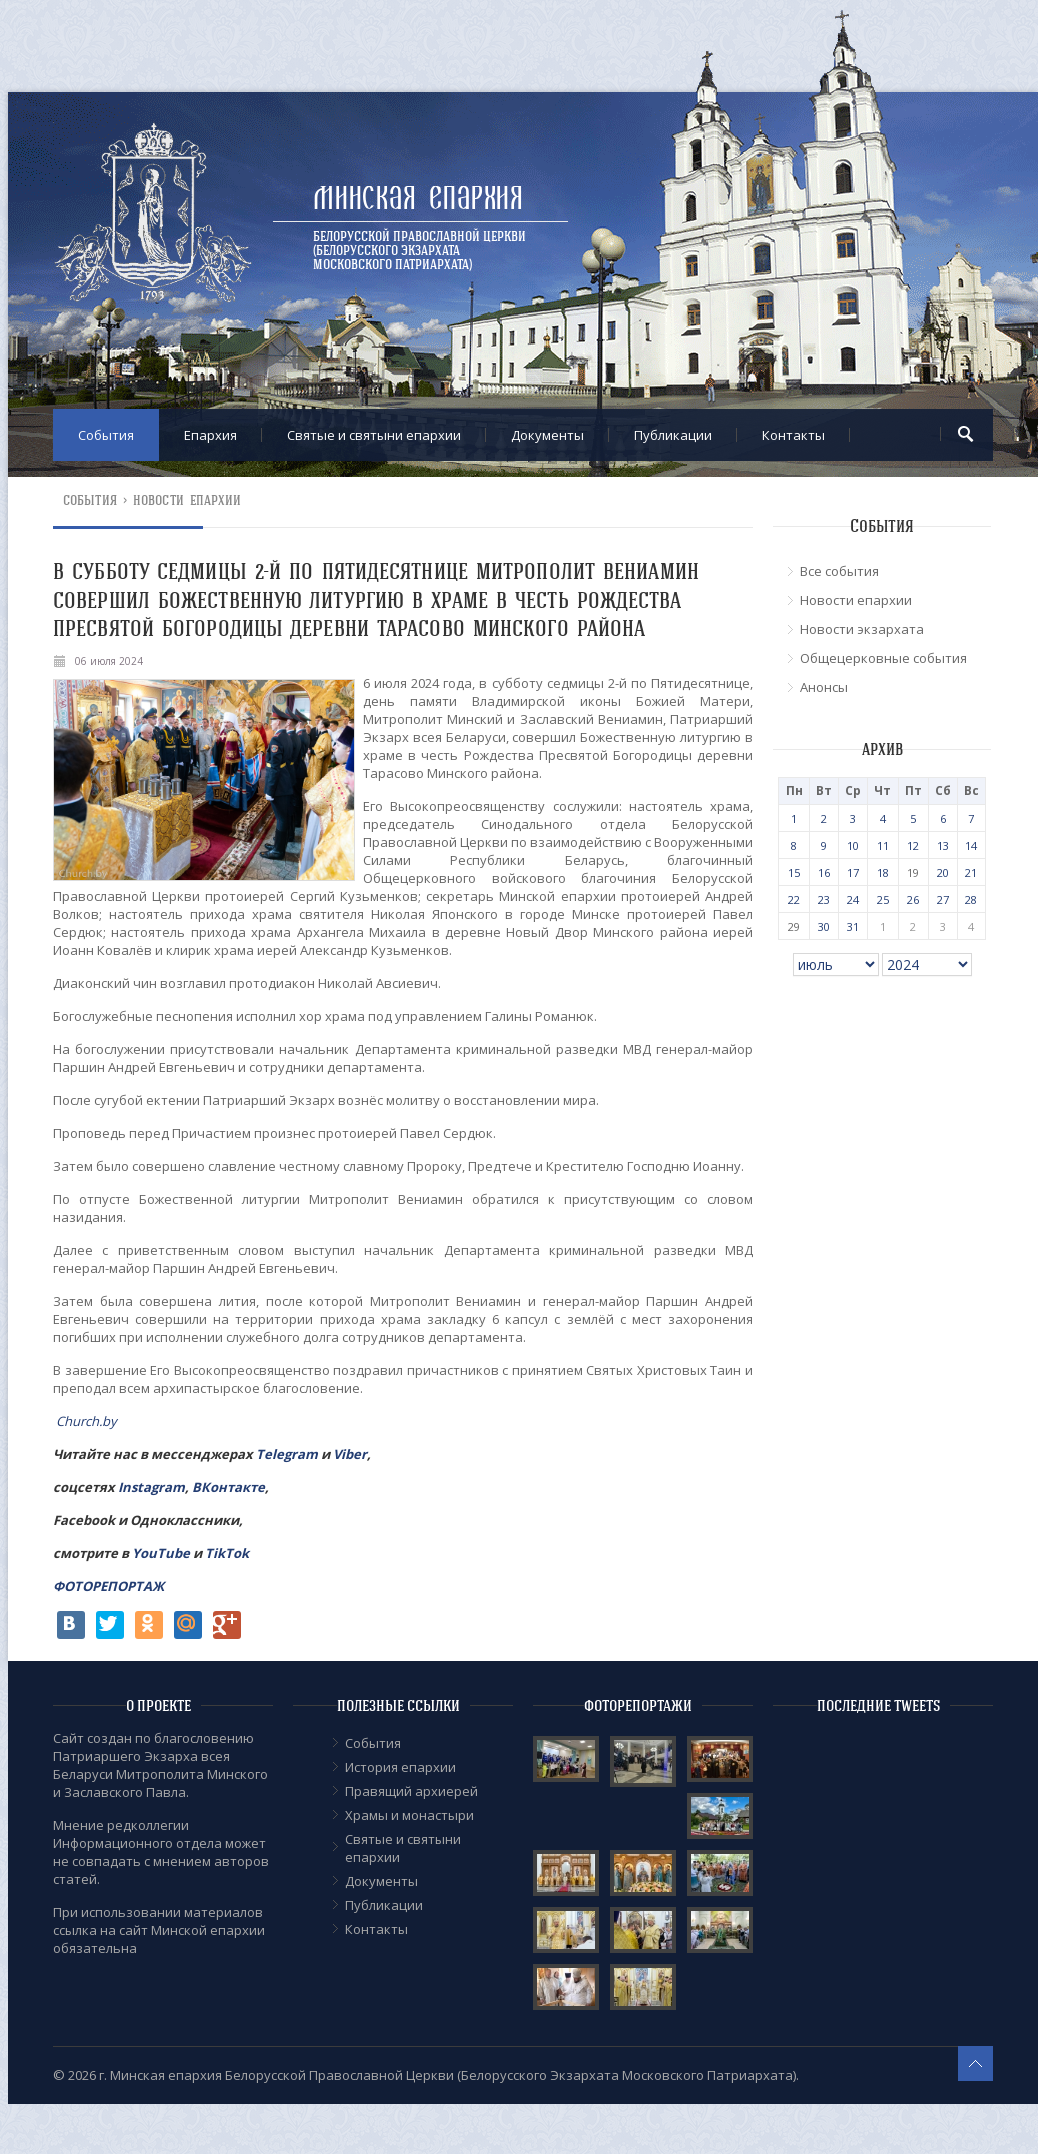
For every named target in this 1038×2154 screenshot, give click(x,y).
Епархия (210, 435)
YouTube (162, 1553)
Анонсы (824, 687)
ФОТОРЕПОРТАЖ (108, 1586)
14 (971, 845)
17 (853, 872)
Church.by (86, 1421)
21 (971, 872)
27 (943, 899)
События (106, 435)
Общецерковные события (883, 658)
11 (883, 845)
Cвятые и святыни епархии (374, 435)
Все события (839, 571)
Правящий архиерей (411, 1791)
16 (824, 872)
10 (853, 845)
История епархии (400, 1767)
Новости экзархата (862, 629)
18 (883, 872)
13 (943, 845)
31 (853, 926)
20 (943, 872)
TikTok (227, 1553)
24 (853, 899)
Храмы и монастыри (409, 1815)
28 (971, 899)
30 (824, 926)
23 (824, 899)
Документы (547, 435)
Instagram (151, 1487)
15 (794, 872)
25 (883, 899)
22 (794, 899)
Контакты (793, 435)
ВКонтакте (228, 1487)
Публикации (673, 435)
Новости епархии (187, 500)
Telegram (287, 1454)
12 (913, 845)
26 (913, 899)
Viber (350, 1454)
